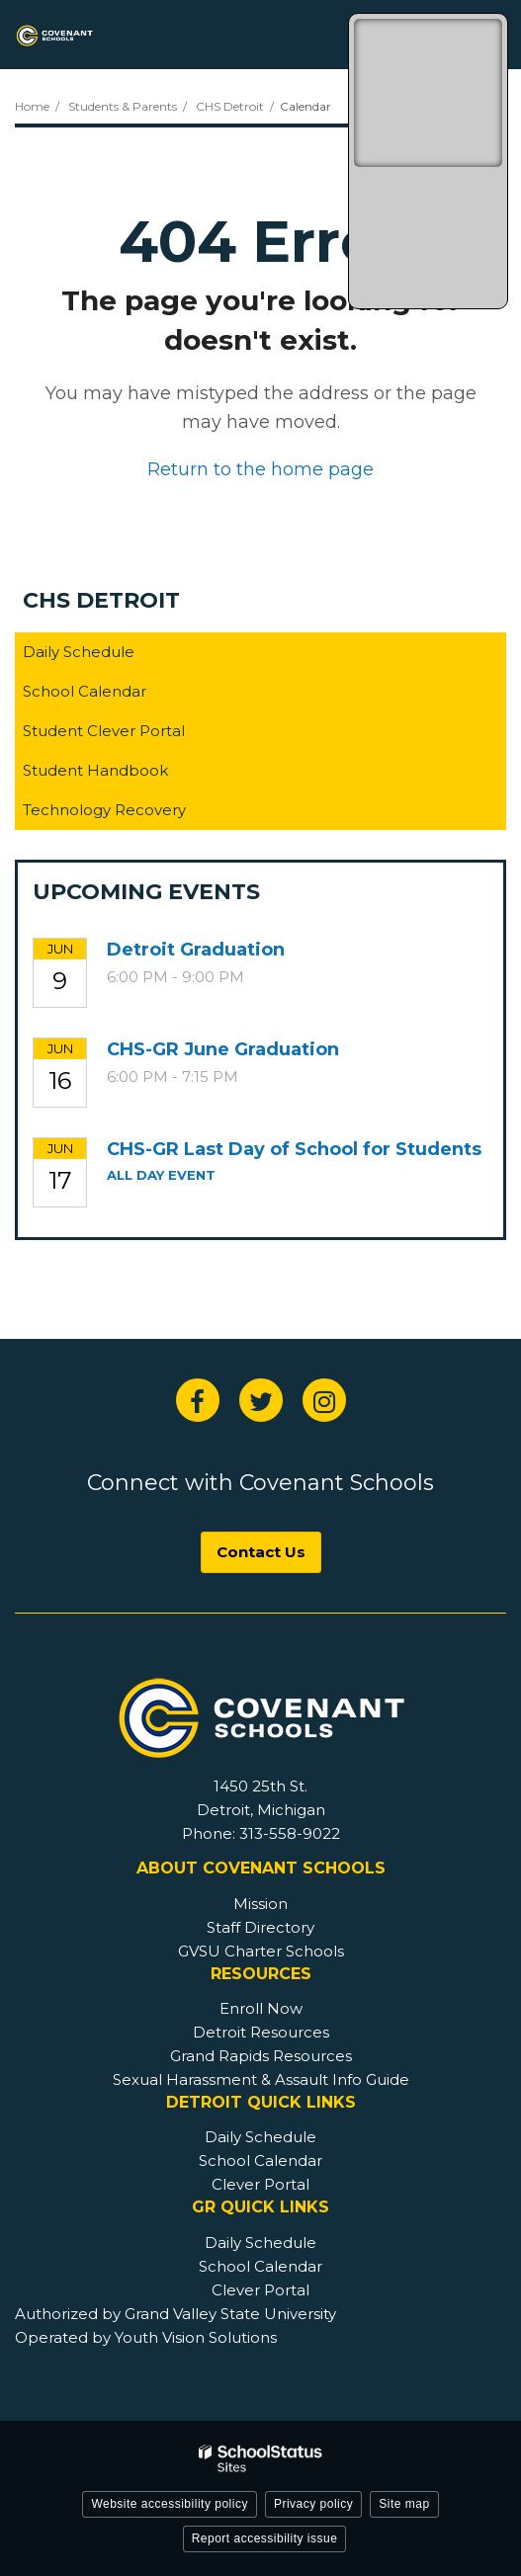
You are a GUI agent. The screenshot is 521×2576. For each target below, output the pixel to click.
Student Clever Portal (135, 734)
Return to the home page (260, 469)
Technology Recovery (104, 809)
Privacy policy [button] (313, 2504)
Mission (260, 1903)
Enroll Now (261, 2008)
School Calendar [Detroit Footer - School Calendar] (260, 2160)
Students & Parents (122, 106)
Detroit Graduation (196, 949)
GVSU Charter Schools (261, 1951)
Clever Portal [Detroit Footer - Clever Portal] (260, 2184)
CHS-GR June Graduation (223, 1049)
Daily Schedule (78, 651)
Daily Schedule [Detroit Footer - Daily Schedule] (260, 2136)
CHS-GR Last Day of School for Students (294, 1149)
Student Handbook (126, 774)
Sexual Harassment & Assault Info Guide (261, 2079)
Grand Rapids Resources (261, 2055)
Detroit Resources (261, 2032)
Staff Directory (260, 1927)
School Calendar (84, 691)
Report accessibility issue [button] (265, 2538)
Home (32, 106)
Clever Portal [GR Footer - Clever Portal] (260, 2290)
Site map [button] (404, 2504)
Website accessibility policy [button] (169, 2504)
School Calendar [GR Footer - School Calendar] (260, 2266)
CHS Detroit (230, 106)
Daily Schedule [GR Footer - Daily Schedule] (260, 2242)
